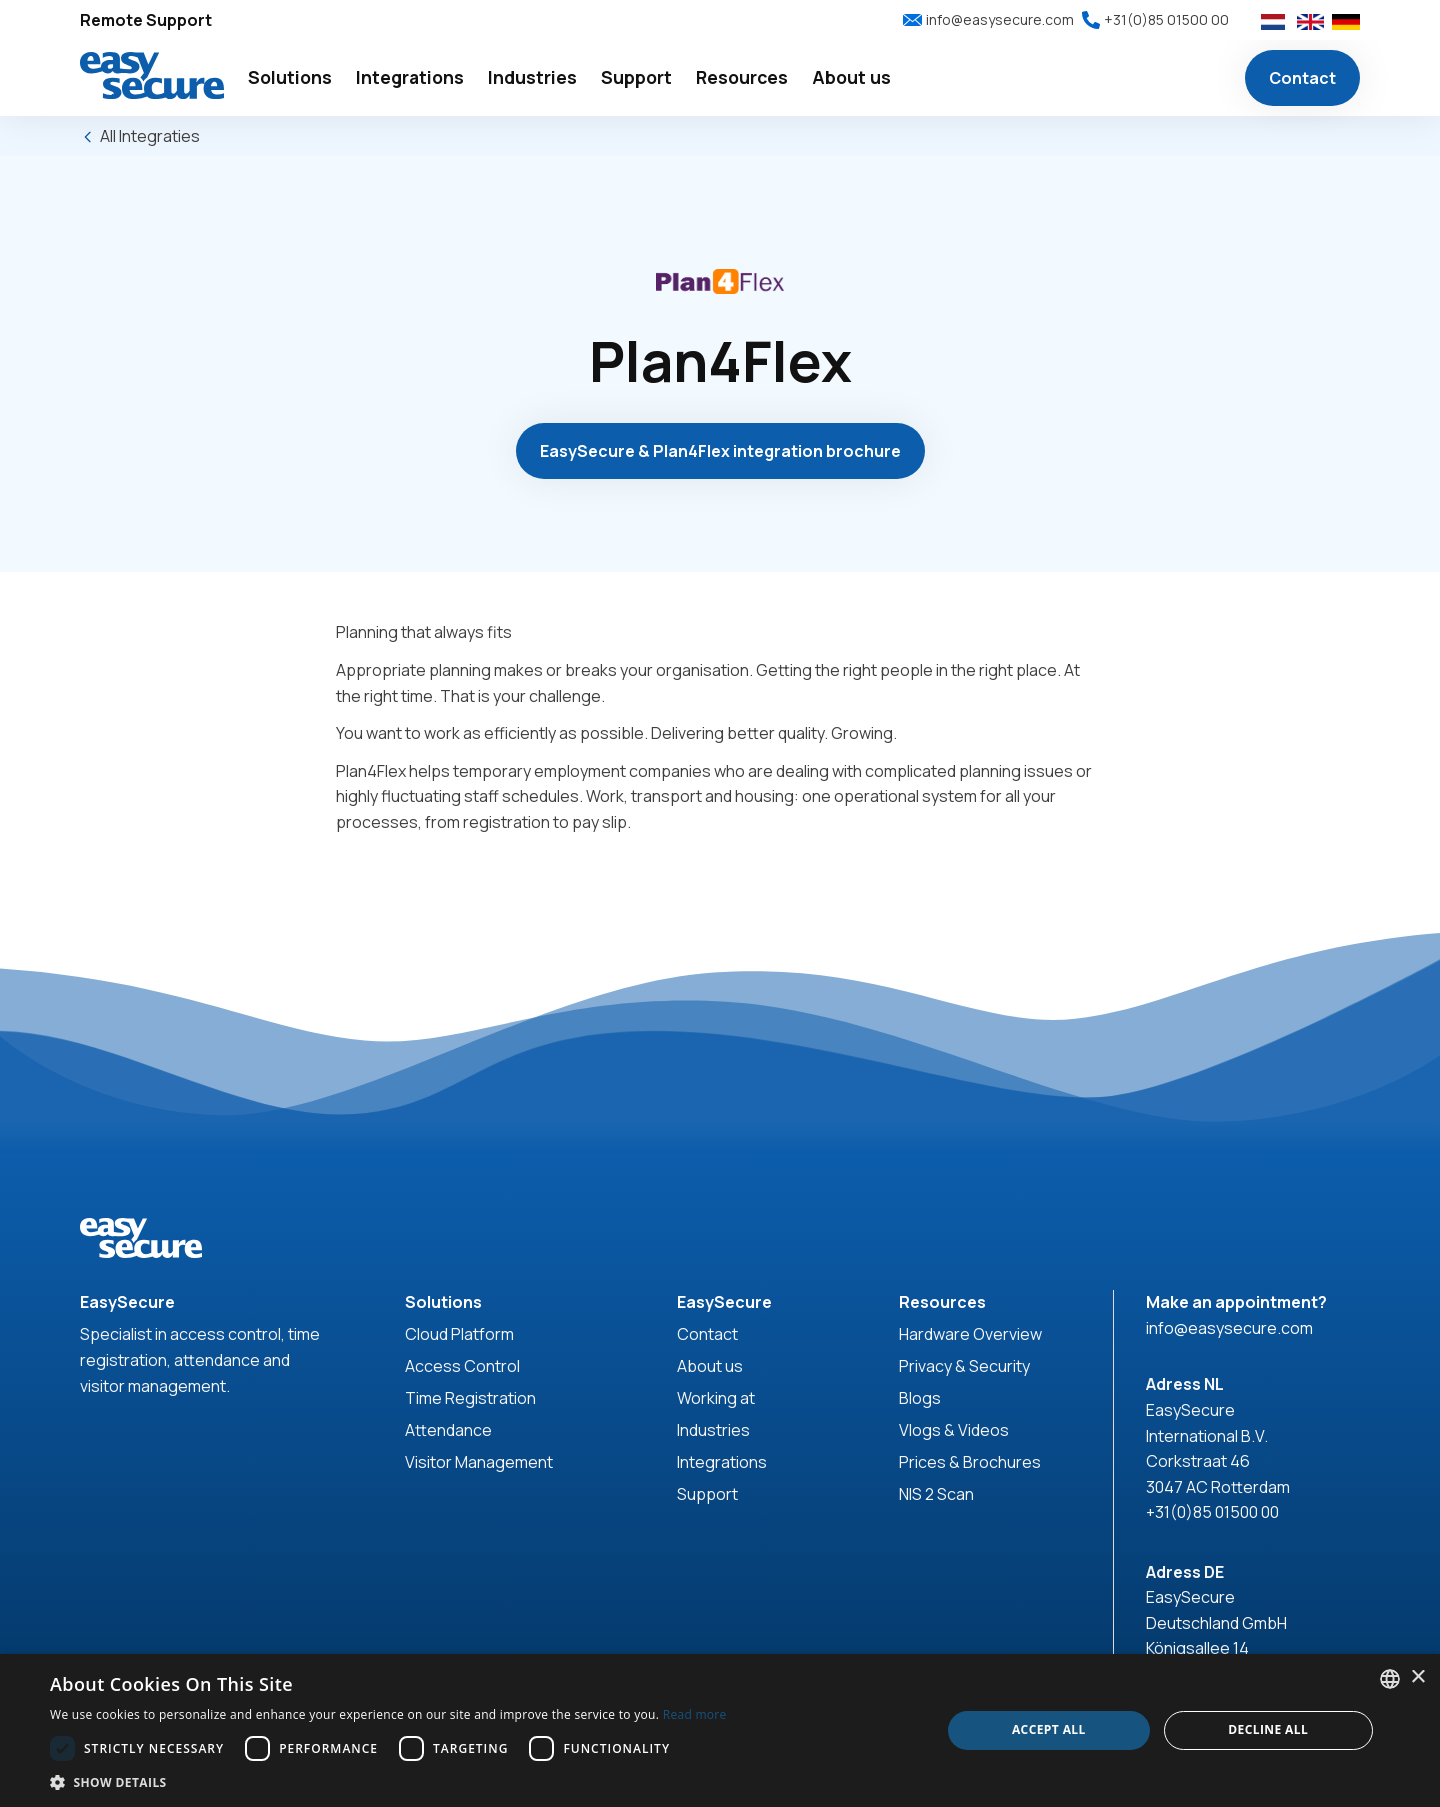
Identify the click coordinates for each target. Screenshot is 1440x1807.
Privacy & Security (964, 1366)
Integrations (722, 1462)
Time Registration (470, 1398)
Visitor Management (479, 1462)
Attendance (448, 1430)
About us (710, 1366)
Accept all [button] (1049, 1729)
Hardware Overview (970, 1334)
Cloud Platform (459, 1334)
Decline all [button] (1268, 1729)
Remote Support (146, 20)
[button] (290, 78)
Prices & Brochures (970, 1462)
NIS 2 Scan (936, 1494)
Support (707, 1494)
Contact (1302, 78)
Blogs (920, 1398)
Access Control (462, 1366)
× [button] (1417, 1677)
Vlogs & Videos (954, 1430)
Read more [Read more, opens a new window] (695, 1714)
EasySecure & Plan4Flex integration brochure (720, 451)
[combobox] (1390, 1679)
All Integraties (150, 136)
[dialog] (720, 1730)
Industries (713, 1430)
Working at (716, 1398)
